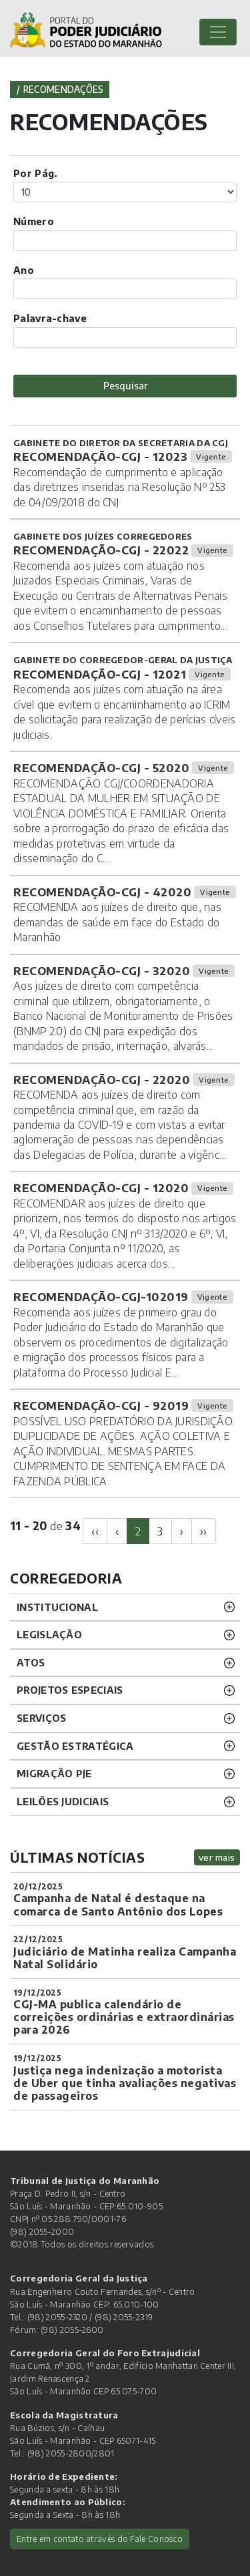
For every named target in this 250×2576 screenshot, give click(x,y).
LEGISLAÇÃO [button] (49, 1634)
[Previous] (95, 1531)
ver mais (217, 1857)
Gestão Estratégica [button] (75, 1746)
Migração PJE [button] (54, 1773)
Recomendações (63, 89)
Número (33, 221)
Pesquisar (125, 385)
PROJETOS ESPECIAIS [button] (70, 1690)
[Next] (181, 1531)
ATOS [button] (31, 1662)
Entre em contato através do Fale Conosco (100, 2538)
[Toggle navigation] (218, 32)
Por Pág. (35, 173)
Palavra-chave (50, 318)
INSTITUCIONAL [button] (57, 1607)
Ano (23, 270)
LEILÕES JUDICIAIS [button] (63, 1801)
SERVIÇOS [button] (41, 1718)
